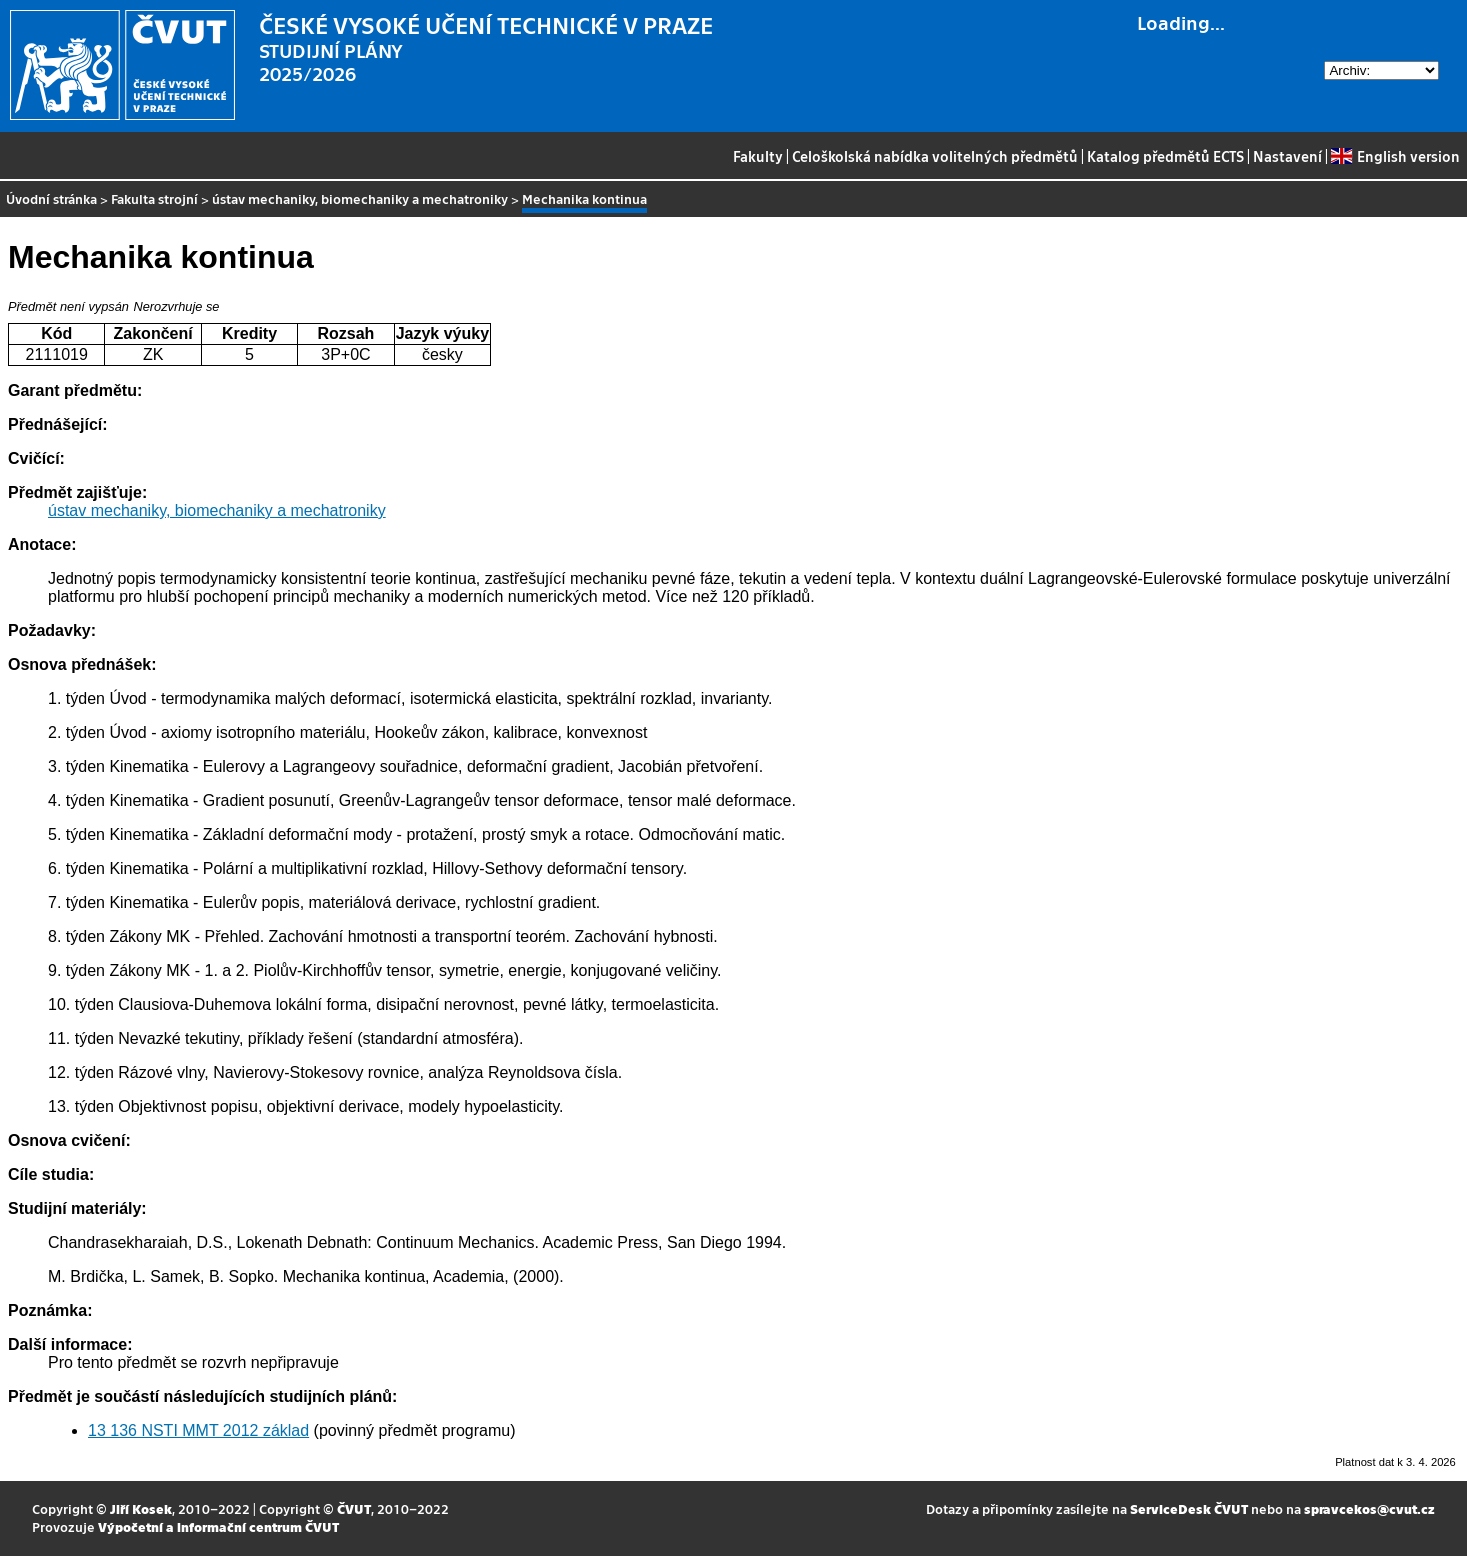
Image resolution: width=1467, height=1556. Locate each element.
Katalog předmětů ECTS (1165, 156)
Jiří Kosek (141, 1508)
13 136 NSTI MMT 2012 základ (198, 1430)
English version (1395, 156)
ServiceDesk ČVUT (1189, 1508)
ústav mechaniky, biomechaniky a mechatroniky (360, 198)
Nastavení (1287, 156)
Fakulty (758, 156)
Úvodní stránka (51, 198)
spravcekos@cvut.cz (1369, 1508)
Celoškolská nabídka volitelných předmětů (935, 156)
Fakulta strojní (154, 198)
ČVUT (354, 1508)
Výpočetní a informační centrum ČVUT (218, 1526)
